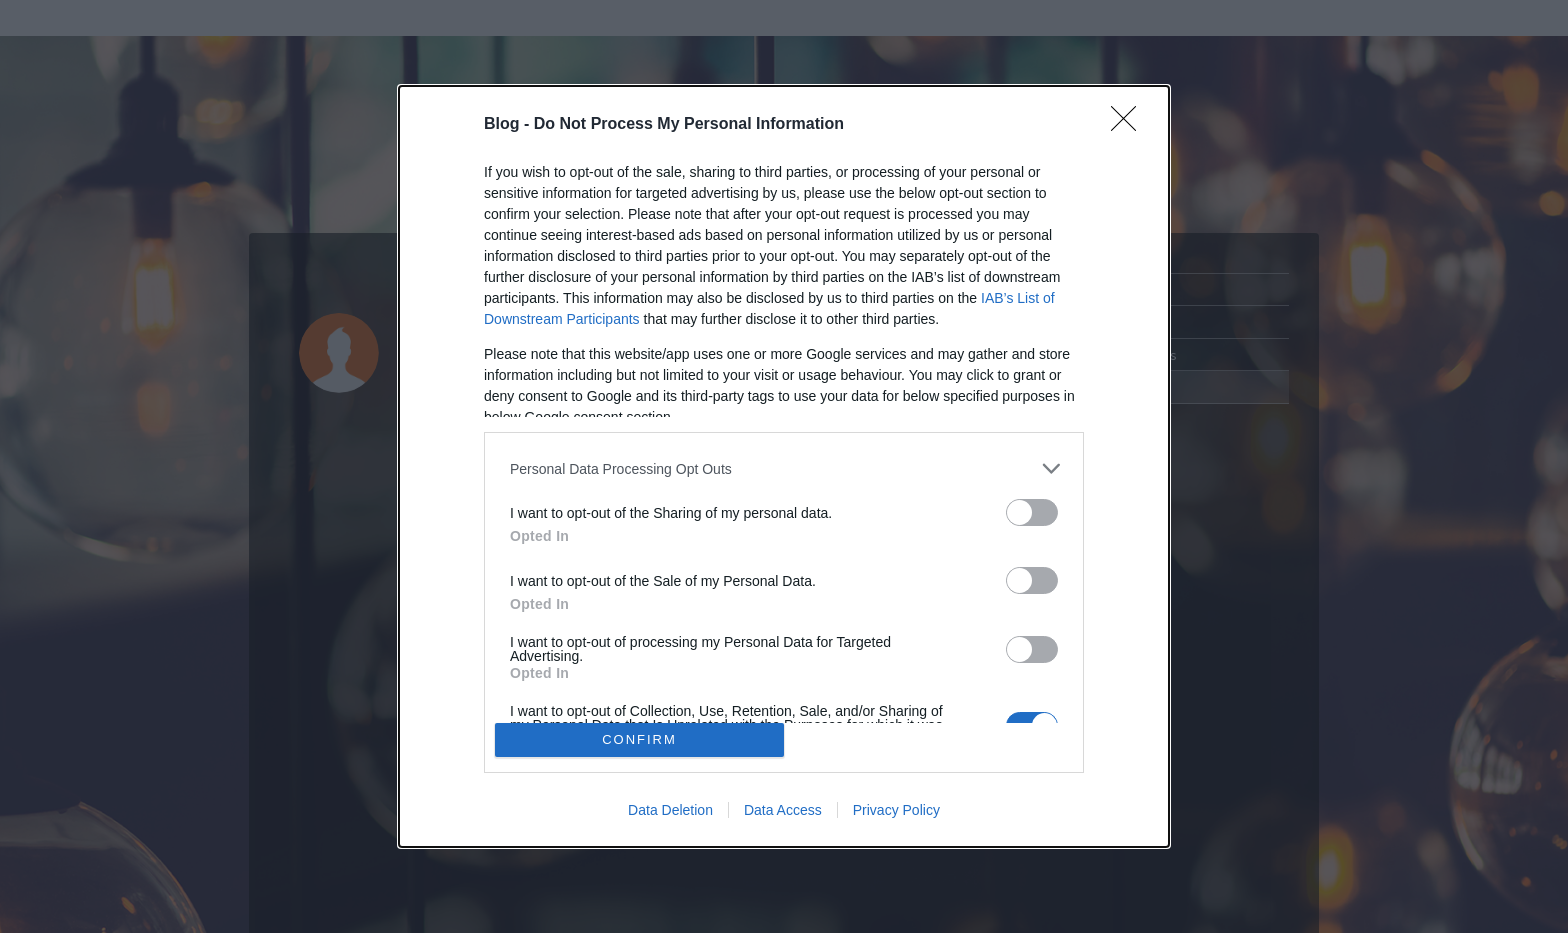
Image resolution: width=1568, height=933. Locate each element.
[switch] (1032, 512)
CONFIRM (639, 739)
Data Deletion (670, 810)
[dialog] (784, 466)
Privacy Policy (896, 810)
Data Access (783, 810)
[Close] (1130, 125)
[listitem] (784, 468)
